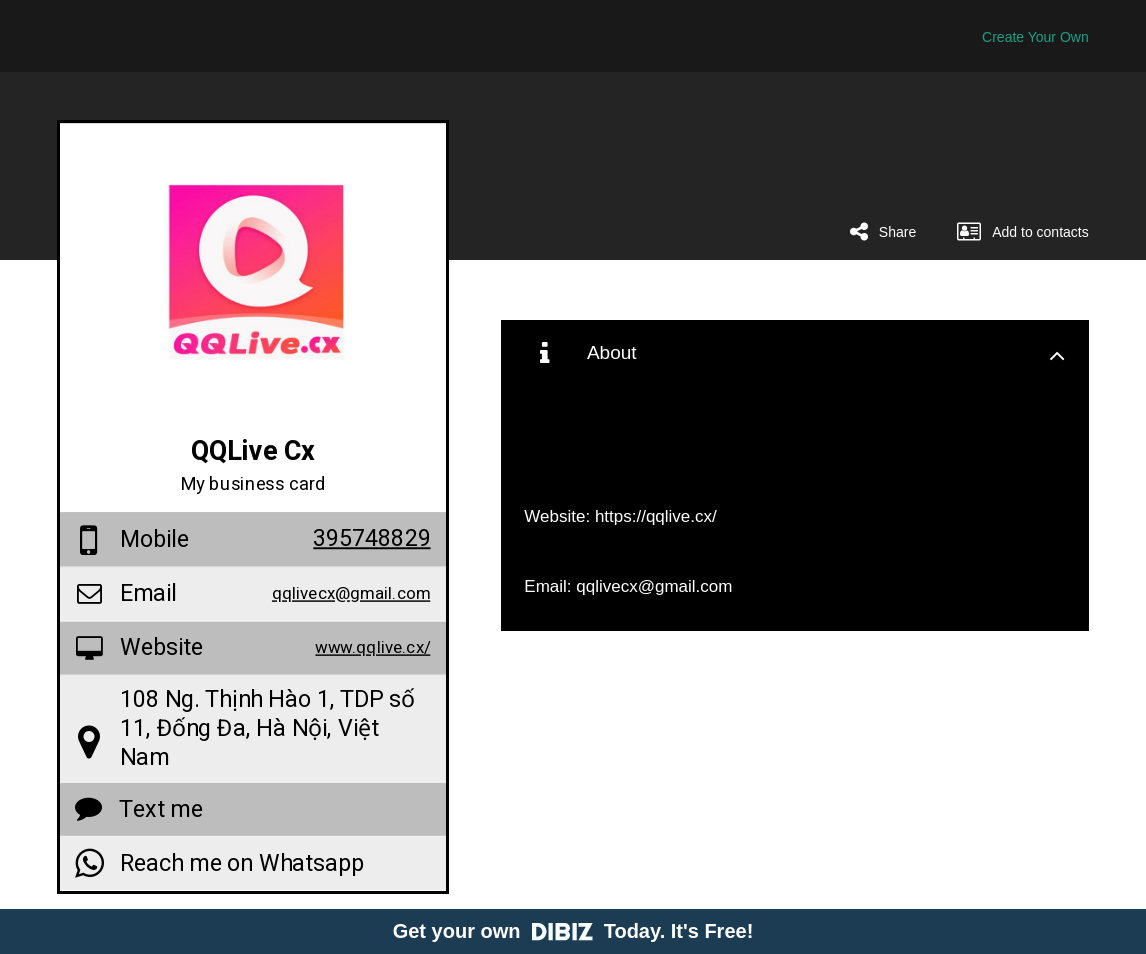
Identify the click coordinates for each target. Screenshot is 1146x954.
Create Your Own (1035, 37)
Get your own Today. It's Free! (573, 931)
